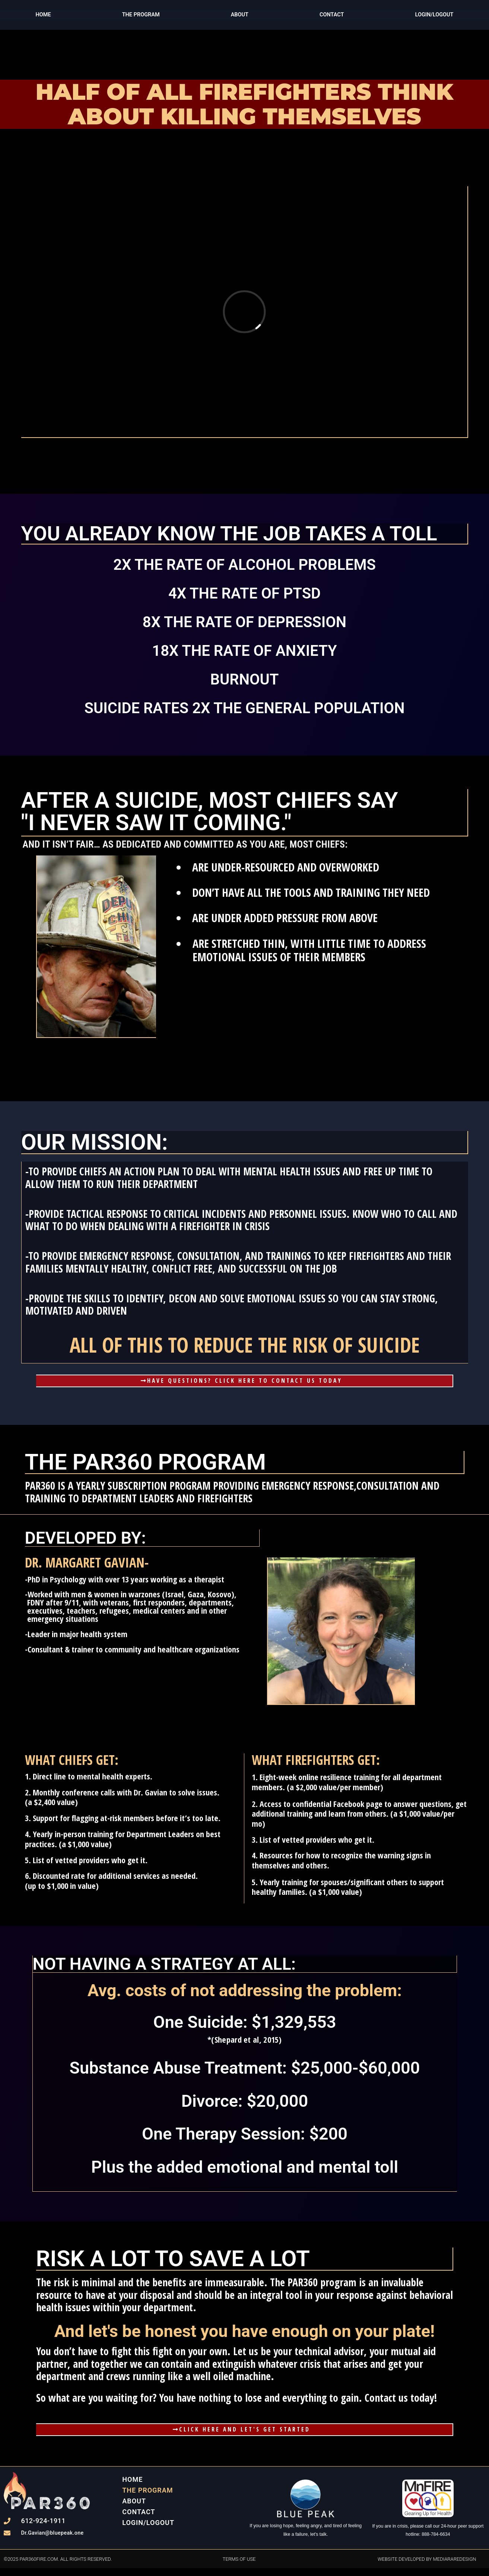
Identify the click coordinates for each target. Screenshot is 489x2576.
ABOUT (239, 14)
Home (42, 14)
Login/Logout (148, 2530)
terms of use (239, 2566)
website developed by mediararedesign (427, 2566)
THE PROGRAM (140, 14)
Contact (330, 14)
